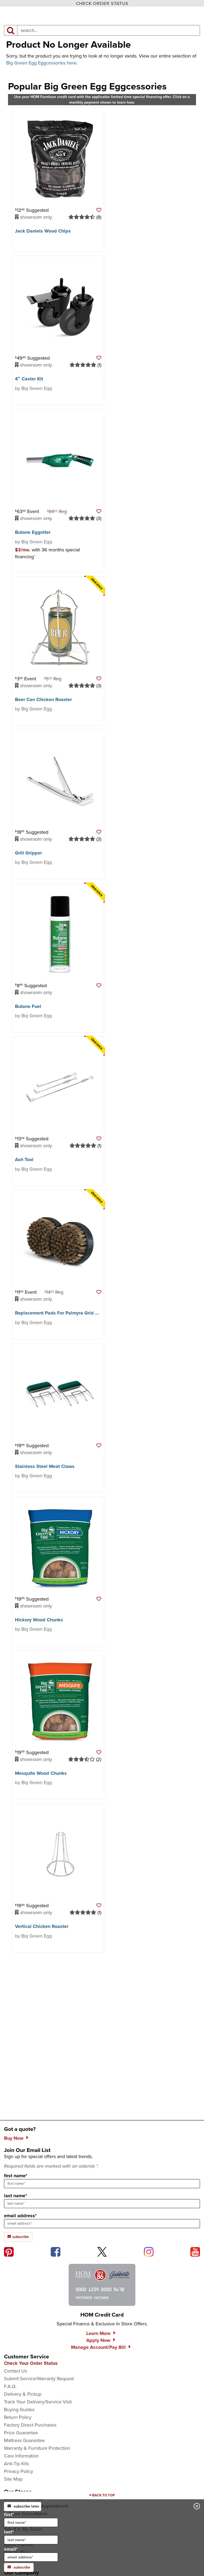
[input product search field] (108, 30)
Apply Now (98, 2340)
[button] (98, 210)
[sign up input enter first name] (102, 2183)
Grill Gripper (28, 852)
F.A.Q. (10, 2386)
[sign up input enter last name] (102, 2203)
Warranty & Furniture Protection (37, 2448)
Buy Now (13, 2138)
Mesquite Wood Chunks (41, 1773)
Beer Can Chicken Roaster (43, 699)
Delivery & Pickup (22, 2394)
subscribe (18, 2567)
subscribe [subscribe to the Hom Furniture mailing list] (18, 2237)
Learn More (98, 2333)
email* (31, 2554)
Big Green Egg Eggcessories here (41, 62)
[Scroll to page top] (102, 2495)
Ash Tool (24, 1159)
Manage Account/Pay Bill (98, 2347)
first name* (15, 2175)
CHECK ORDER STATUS (102, 3)
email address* (20, 2215)
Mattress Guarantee (24, 2440)
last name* (15, 2195)
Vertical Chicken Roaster (41, 1926)
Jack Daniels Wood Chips (43, 230)
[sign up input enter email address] (102, 2223)
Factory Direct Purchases (30, 2425)
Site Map (13, 2479)
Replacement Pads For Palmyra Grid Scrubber (65, 1312)
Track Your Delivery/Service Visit (38, 2401)
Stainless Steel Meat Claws (44, 1466)
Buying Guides (19, 2409)
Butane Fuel (28, 1006)
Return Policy (18, 2417)
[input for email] (31, 2557)
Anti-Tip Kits (16, 2463)
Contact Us (15, 2370)
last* (31, 2536)
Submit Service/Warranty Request (39, 2378)
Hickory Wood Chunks (39, 1619)
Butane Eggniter (32, 532)
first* (31, 2519)
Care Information (21, 2455)
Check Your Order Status (31, 2363)
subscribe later (23, 2506)
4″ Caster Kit (29, 378)
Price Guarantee (21, 2432)
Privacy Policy (18, 2471)
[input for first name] (31, 2522)
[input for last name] (31, 2539)
